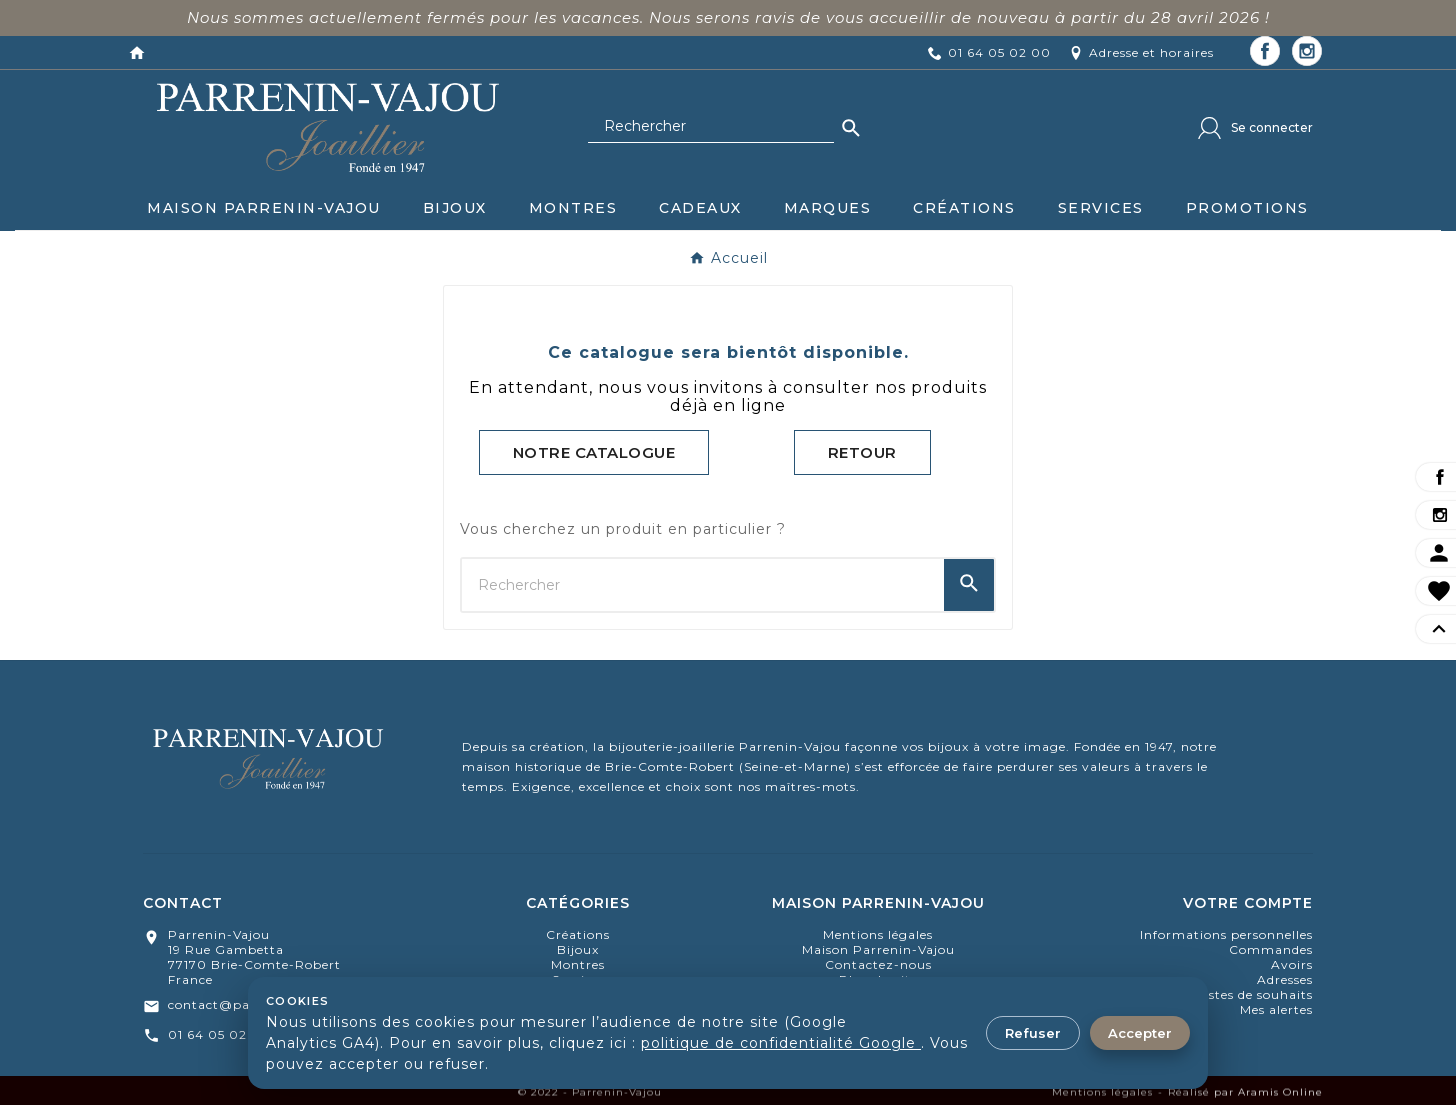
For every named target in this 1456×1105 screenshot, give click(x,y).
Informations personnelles (1226, 934)
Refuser (1033, 1033)
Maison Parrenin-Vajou (878, 949)
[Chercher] (711, 127)
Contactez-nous (878, 964)
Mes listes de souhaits (1242, 994)
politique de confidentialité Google (781, 1043)
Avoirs (1292, 964)
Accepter (1140, 1033)
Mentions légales (878, 934)
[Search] (851, 128)
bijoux (578, 949)
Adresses (1285, 979)
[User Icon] (1255, 128)
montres (578, 964)
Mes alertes (1276, 1009)
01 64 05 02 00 (219, 1034)
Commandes (1271, 949)
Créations (578, 934)
